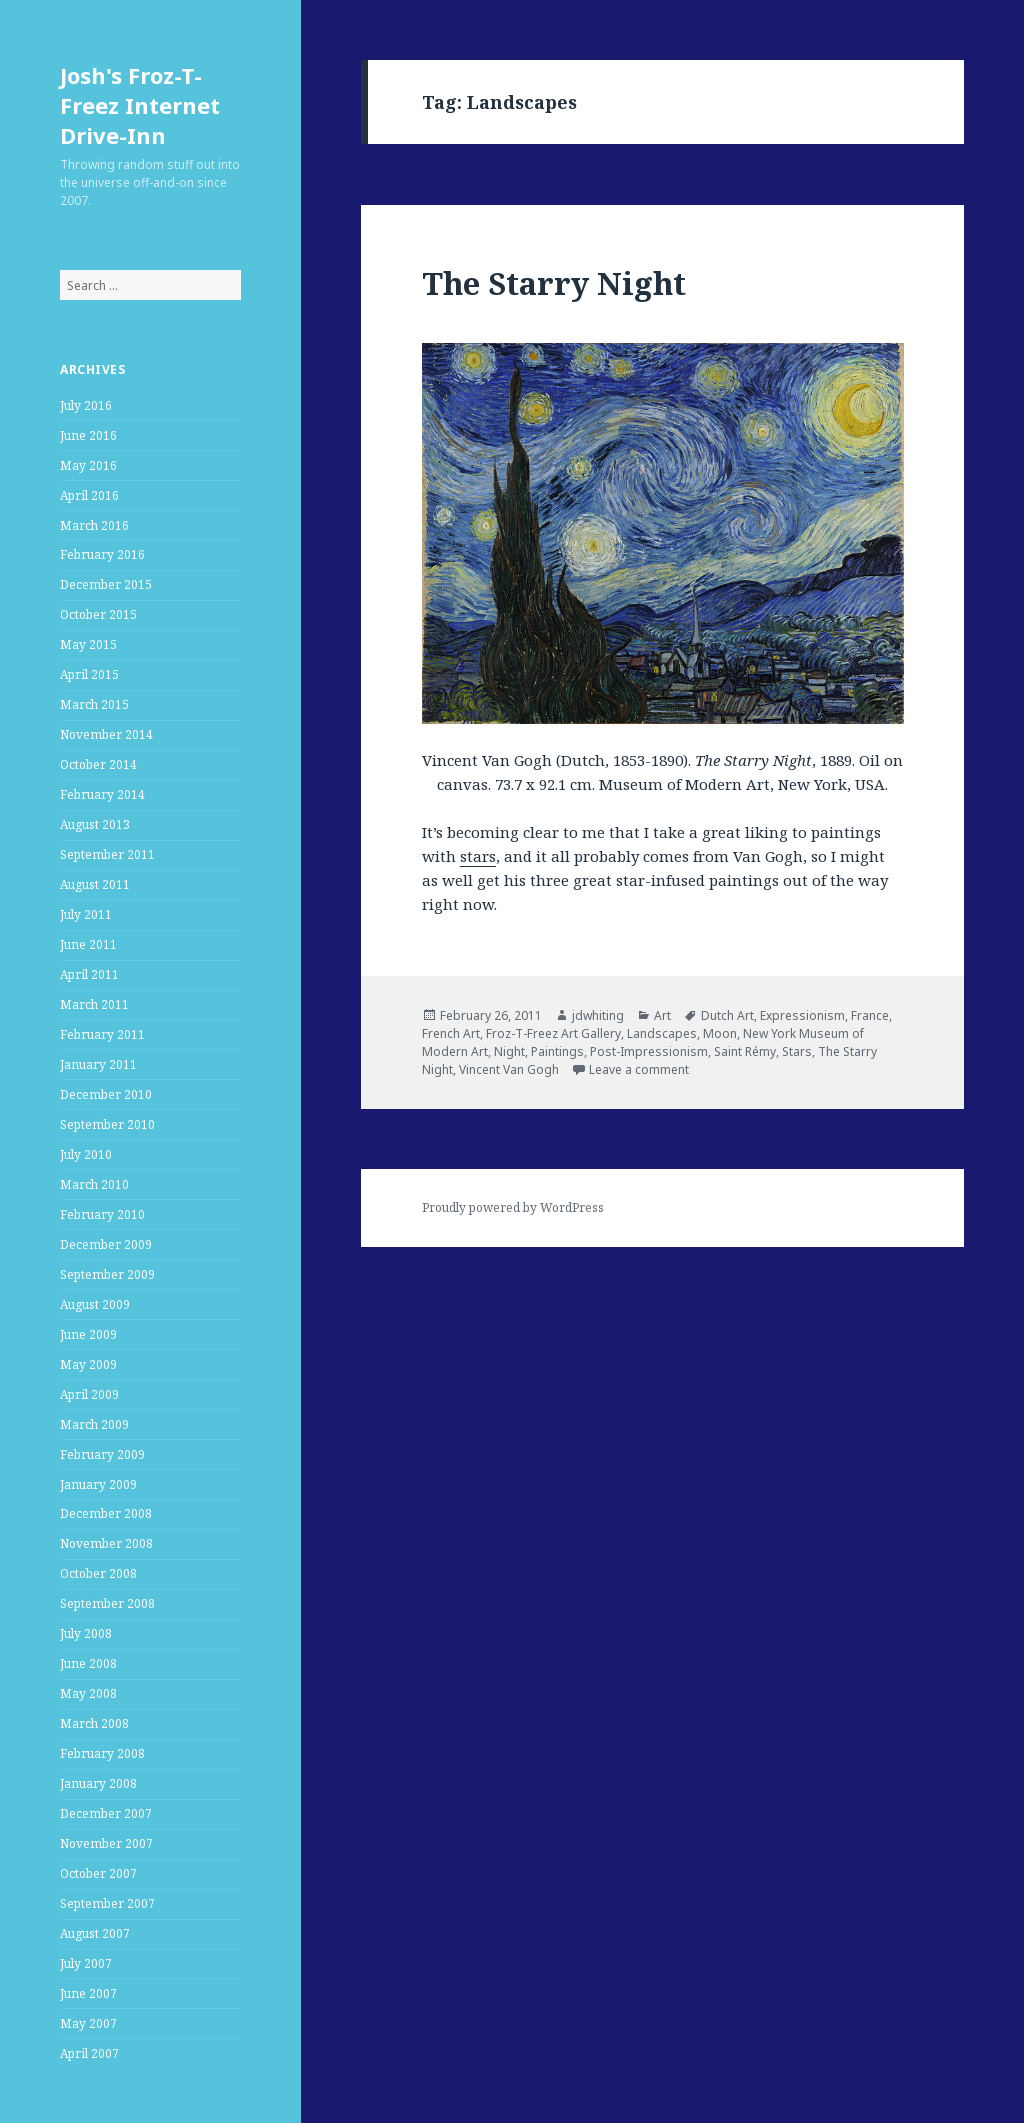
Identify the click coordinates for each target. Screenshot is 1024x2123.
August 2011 (95, 884)
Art (662, 1015)
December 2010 (106, 1094)
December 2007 (106, 1813)
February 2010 (102, 1214)
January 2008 (98, 1783)
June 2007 (88, 1993)
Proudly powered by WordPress (513, 1207)
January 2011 (98, 1064)
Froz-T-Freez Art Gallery (553, 1033)
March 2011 (94, 1004)
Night (509, 1051)
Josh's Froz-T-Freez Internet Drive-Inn (140, 105)
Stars (797, 1051)
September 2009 (107, 1274)
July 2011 (86, 914)
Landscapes (662, 1033)
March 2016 (94, 525)
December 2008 (106, 1513)
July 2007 (86, 1963)
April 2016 (89, 495)
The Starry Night (554, 283)
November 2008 (106, 1543)
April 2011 (89, 974)
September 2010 (107, 1124)
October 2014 (98, 764)
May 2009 (88, 1364)
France (870, 1015)
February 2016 (102, 554)
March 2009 (94, 1424)
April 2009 (89, 1394)
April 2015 (89, 674)
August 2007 (95, 1933)
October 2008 (98, 1573)
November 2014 (106, 734)
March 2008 (94, 1723)
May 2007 (88, 2023)
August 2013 (95, 824)
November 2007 (106, 1843)
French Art (451, 1033)
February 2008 (102, 1753)
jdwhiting (598, 1015)
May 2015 (88, 644)
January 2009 (98, 1484)
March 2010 (94, 1184)
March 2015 (94, 704)
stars (478, 856)
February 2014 (102, 794)
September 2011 (107, 854)
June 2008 (88, 1663)
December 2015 (106, 584)
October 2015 (98, 614)
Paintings (557, 1051)
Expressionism (802, 1015)
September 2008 (107, 1603)
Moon (720, 1033)
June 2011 (88, 944)
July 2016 (86, 405)
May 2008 (88, 1693)
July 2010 (86, 1154)
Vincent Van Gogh (509, 1069)
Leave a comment (639, 1069)
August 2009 (95, 1304)
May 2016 (88, 465)
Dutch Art (727, 1015)
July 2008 (86, 1633)
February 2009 (102, 1454)
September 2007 (107, 1903)
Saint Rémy (745, 1051)
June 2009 (88, 1334)
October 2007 (98, 1873)
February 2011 (102, 1034)
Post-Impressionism (649, 1051)
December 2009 (106, 1244)
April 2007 (89, 2053)
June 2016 (88, 435)
